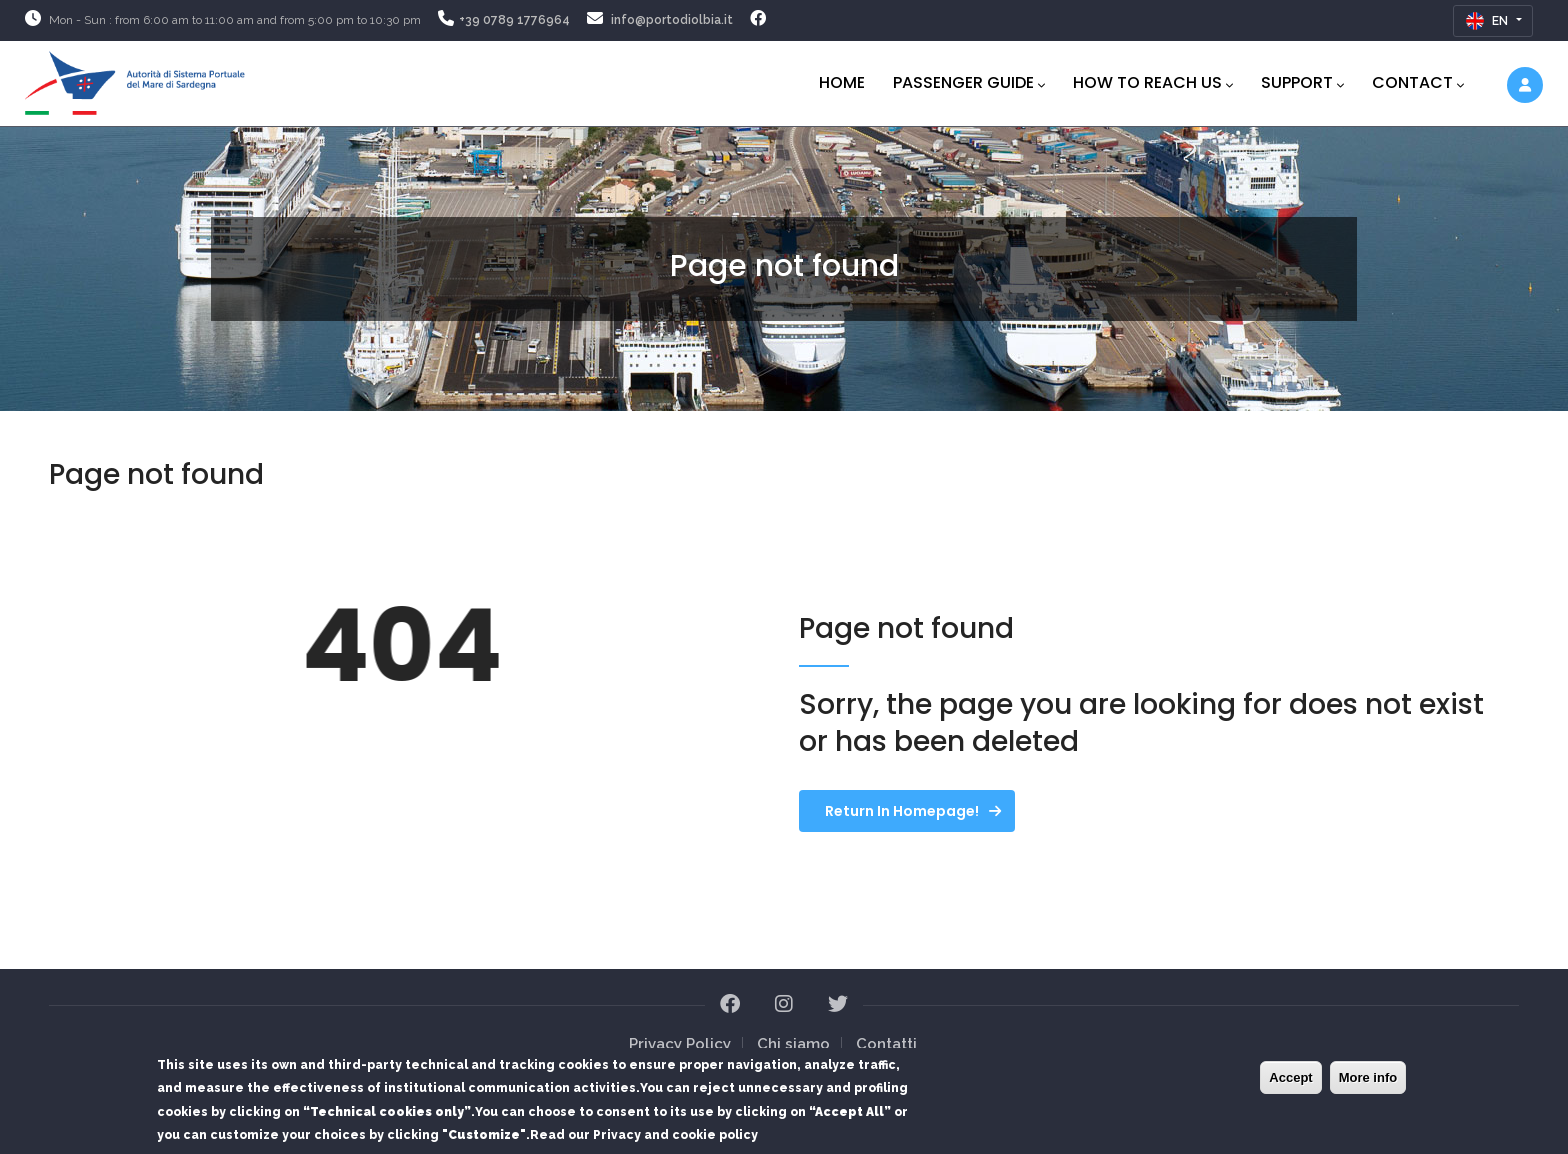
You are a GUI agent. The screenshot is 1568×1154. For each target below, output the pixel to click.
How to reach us (1153, 83)
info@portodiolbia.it (672, 20)
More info (1368, 1080)
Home (842, 82)
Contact (1418, 83)
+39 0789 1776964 (514, 20)
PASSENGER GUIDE (969, 83)
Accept (1290, 1080)
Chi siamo (793, 1044)
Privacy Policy (680, 1044)
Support (1302, 83)
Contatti (886, 1044)
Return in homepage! (902, 811)
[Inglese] (1493, 21)
